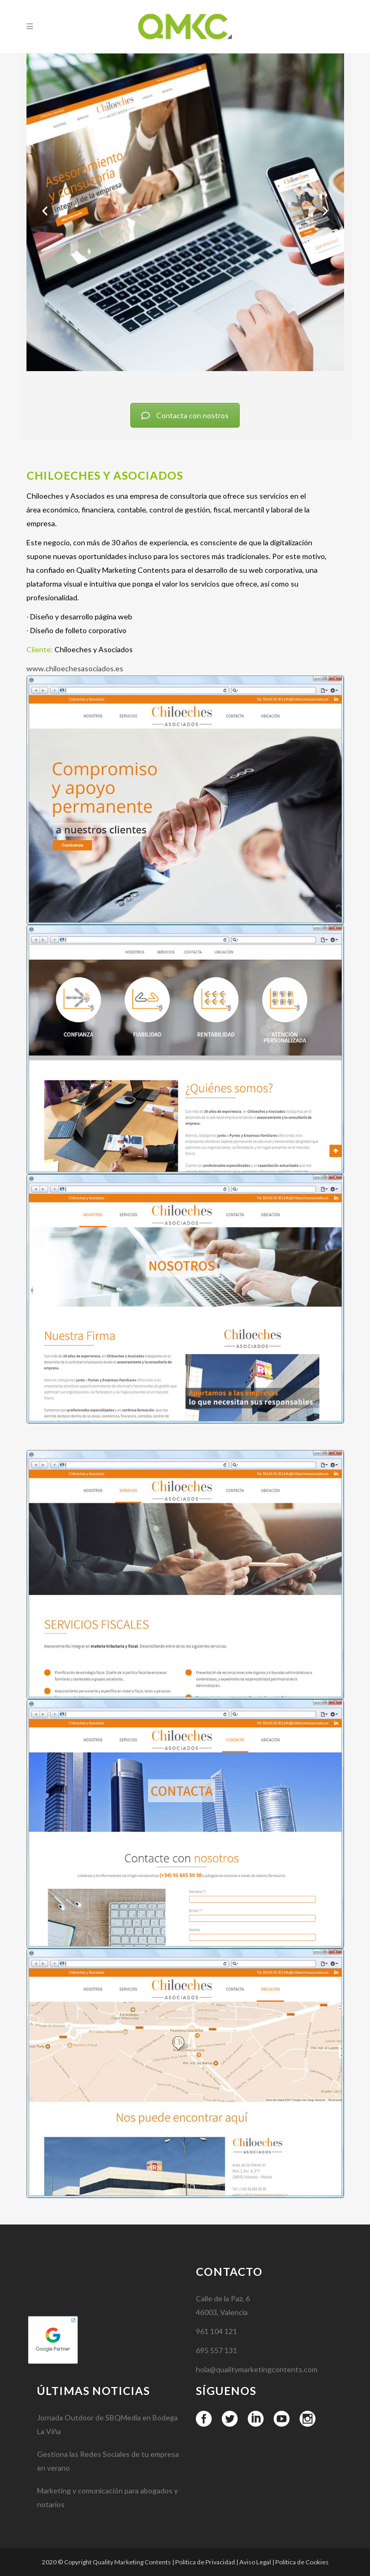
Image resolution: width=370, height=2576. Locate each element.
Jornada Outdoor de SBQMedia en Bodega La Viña (107, 2477)
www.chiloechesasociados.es (74, 668)
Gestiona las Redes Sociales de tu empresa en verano (108, 2513)
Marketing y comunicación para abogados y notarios (107, 2550)
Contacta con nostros (185, 415)
